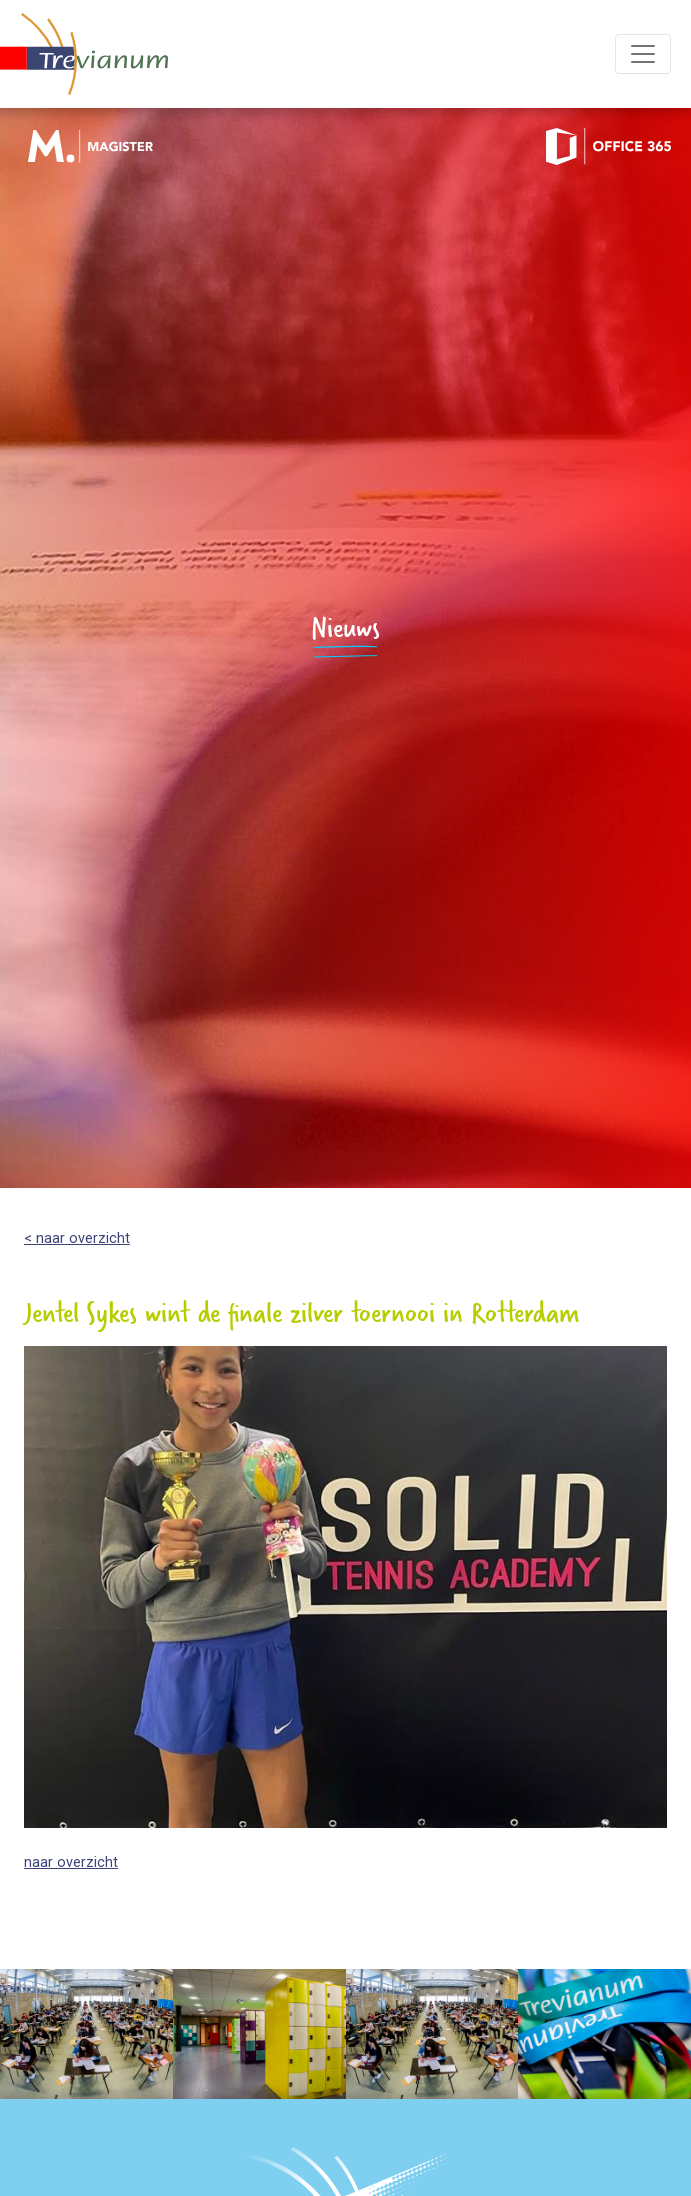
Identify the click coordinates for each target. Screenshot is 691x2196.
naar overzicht (71, 1862)
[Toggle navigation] (643, 54)
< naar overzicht (77, 1238)
